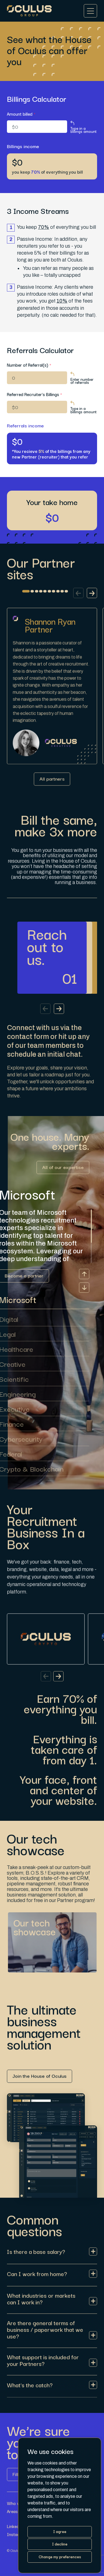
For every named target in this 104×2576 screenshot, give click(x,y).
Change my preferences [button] (60, 2557)
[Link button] (52, 786)
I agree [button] (59, 2531)
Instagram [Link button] (17, 2534)
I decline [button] (59, 2544)
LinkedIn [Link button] (15, 2526)
